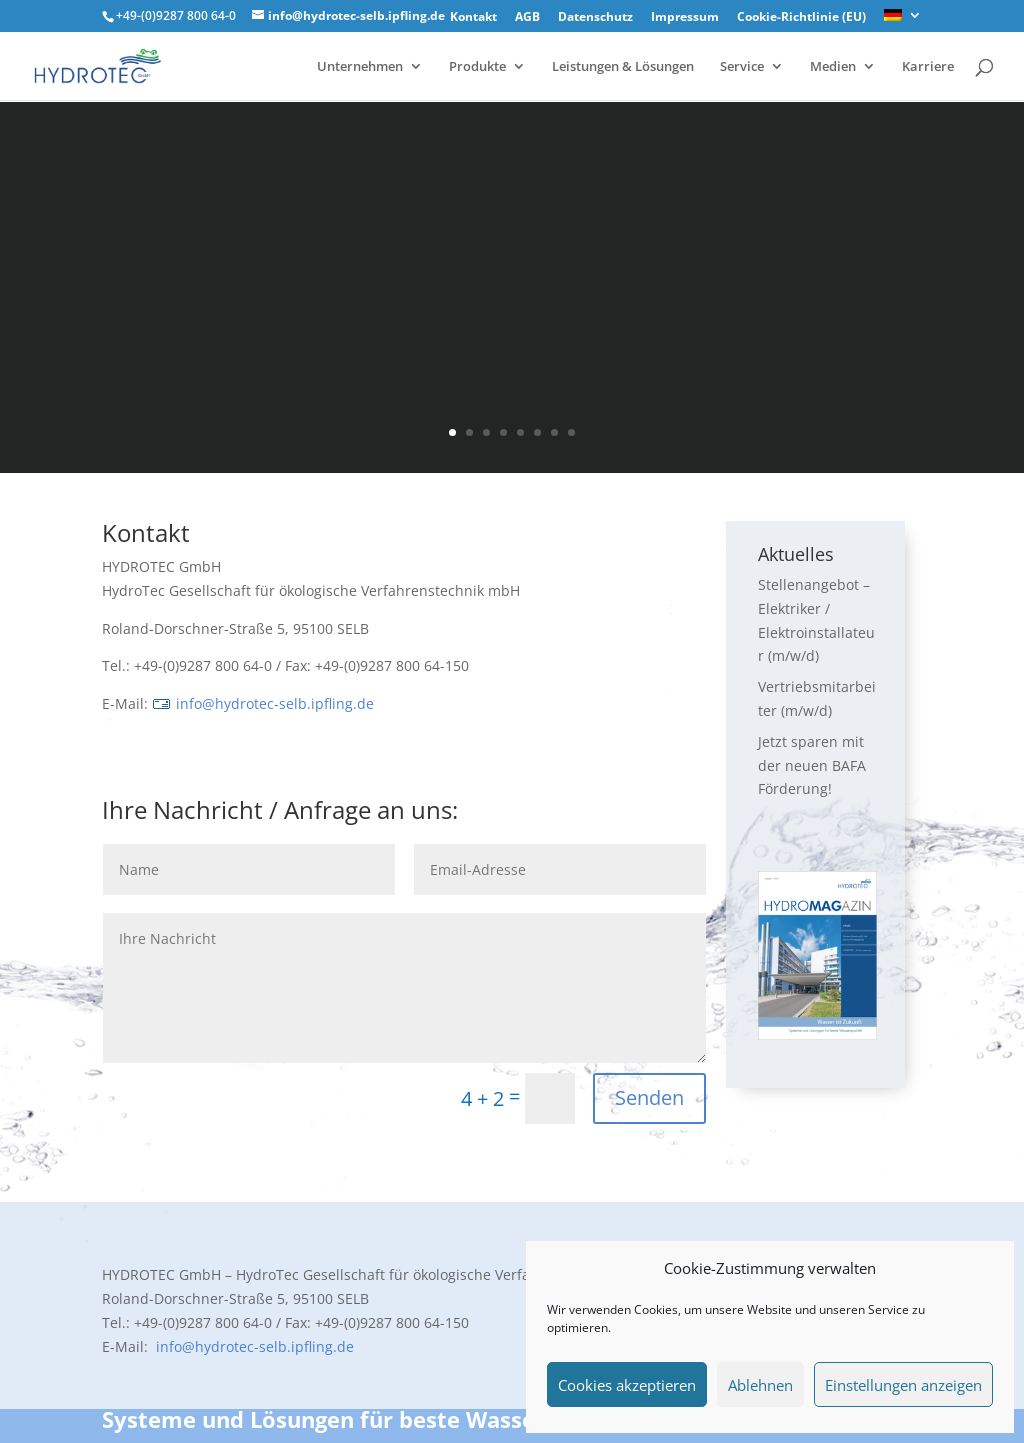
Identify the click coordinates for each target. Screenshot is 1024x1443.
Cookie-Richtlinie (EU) (801, 18)
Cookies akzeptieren (627, 1385)
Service (742, 67)
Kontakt (473, 18)
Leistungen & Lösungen (623, 67)
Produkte (477, 67)
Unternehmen (360, 67)
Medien (833, 67)
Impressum (685, 18)
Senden (649, 1097)
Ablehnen (760, 1385)
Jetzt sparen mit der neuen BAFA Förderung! (812, 765)
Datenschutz (595, 18)
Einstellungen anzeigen (903, 1385)
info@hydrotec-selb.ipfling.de (263, 703)
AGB (527, 18)
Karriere (928, 67)
